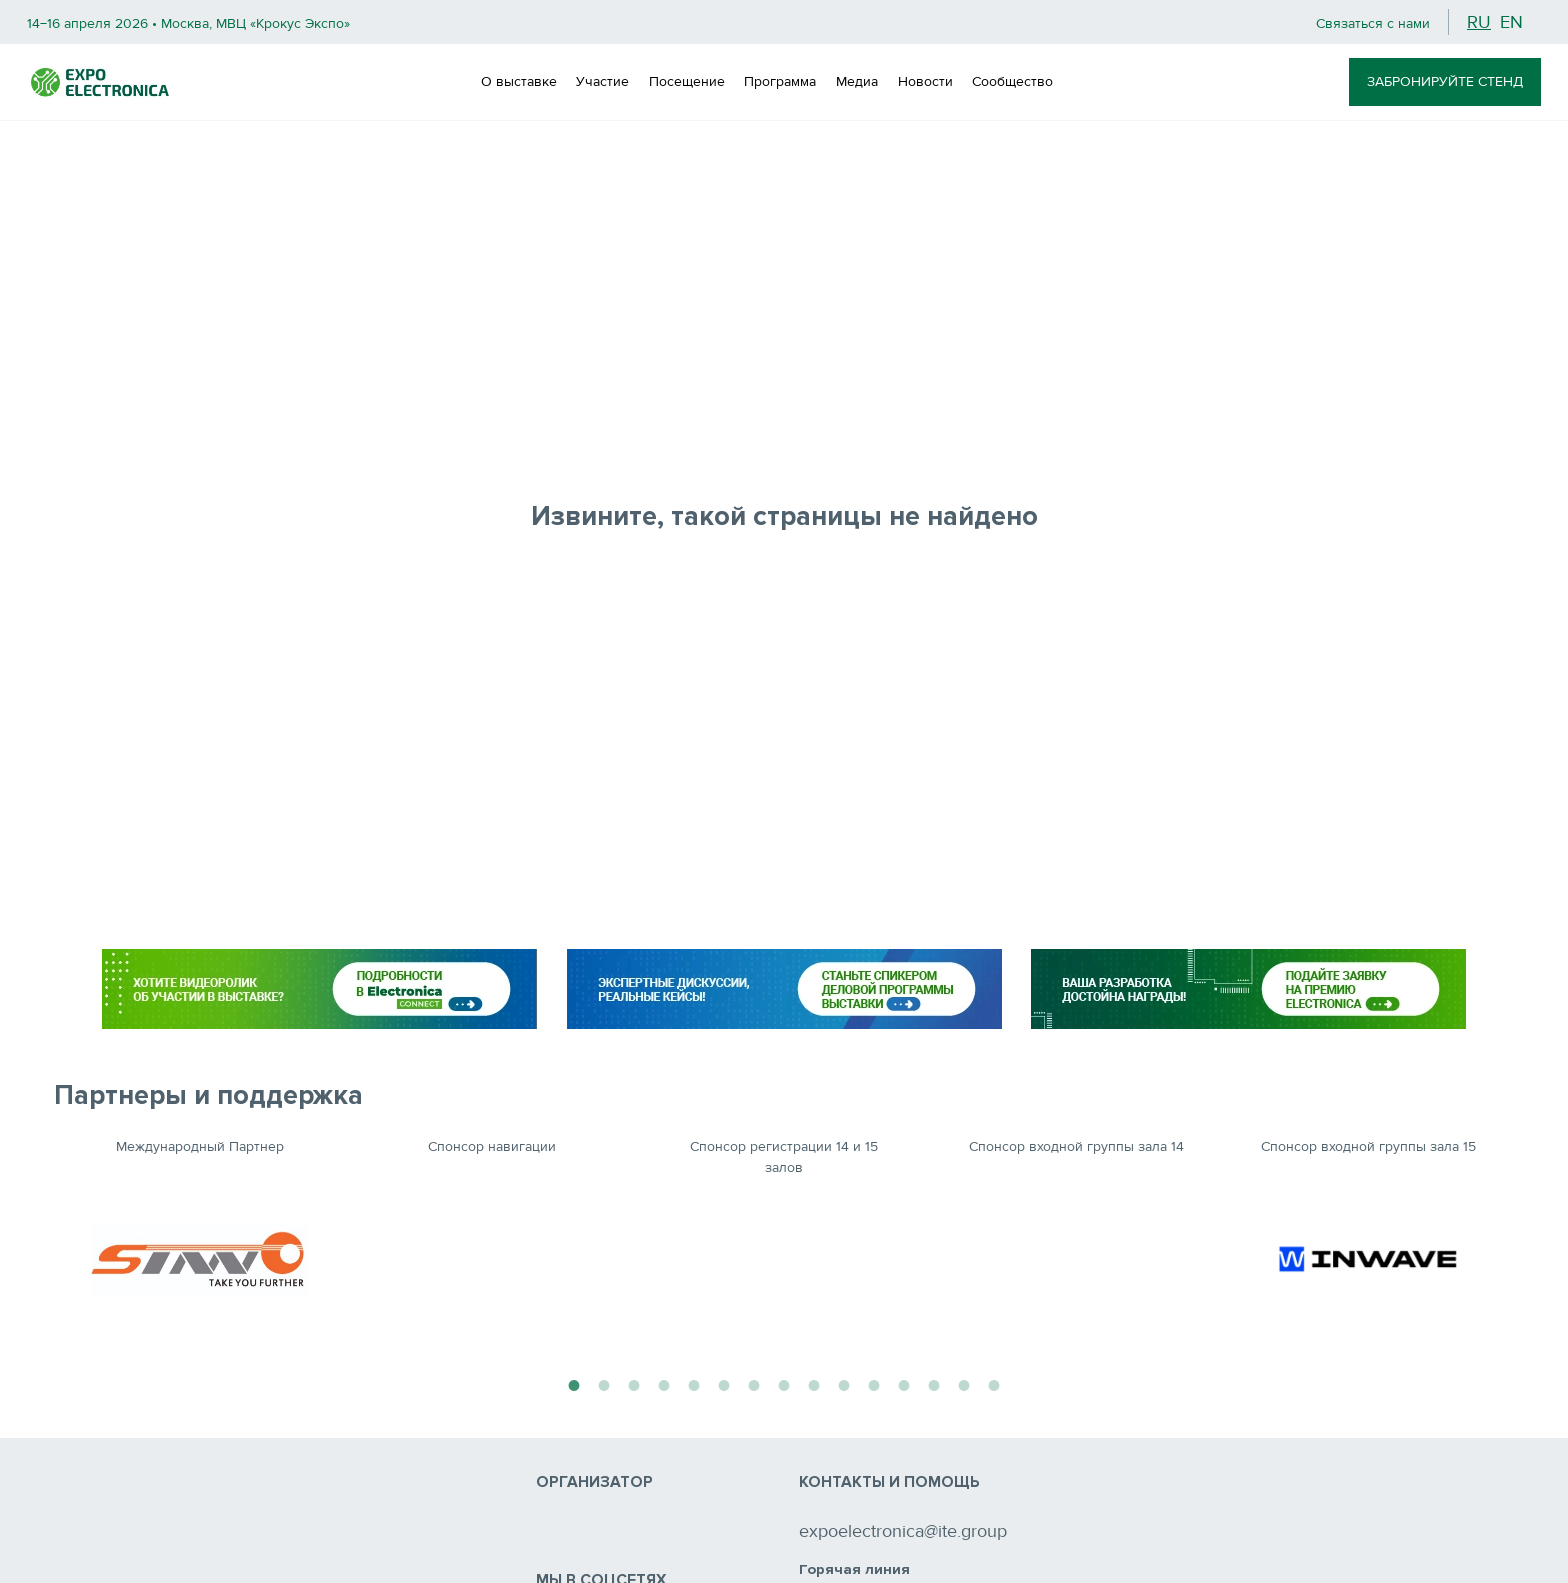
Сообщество (1012, 81)
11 (874, 1383)
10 (844, 1383)
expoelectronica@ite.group (903, 1531)
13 (934, 1383)
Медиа (857, 81)
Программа (780, 81)
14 (964, 1383)
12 (904, 1383)
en (1511, 22)
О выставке (519, 81)
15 (994, 1383)
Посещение (687, 81)
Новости (925, 81)
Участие (602, 81)
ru (1479, 22)
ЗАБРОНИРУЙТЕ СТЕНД (1445, 81)
